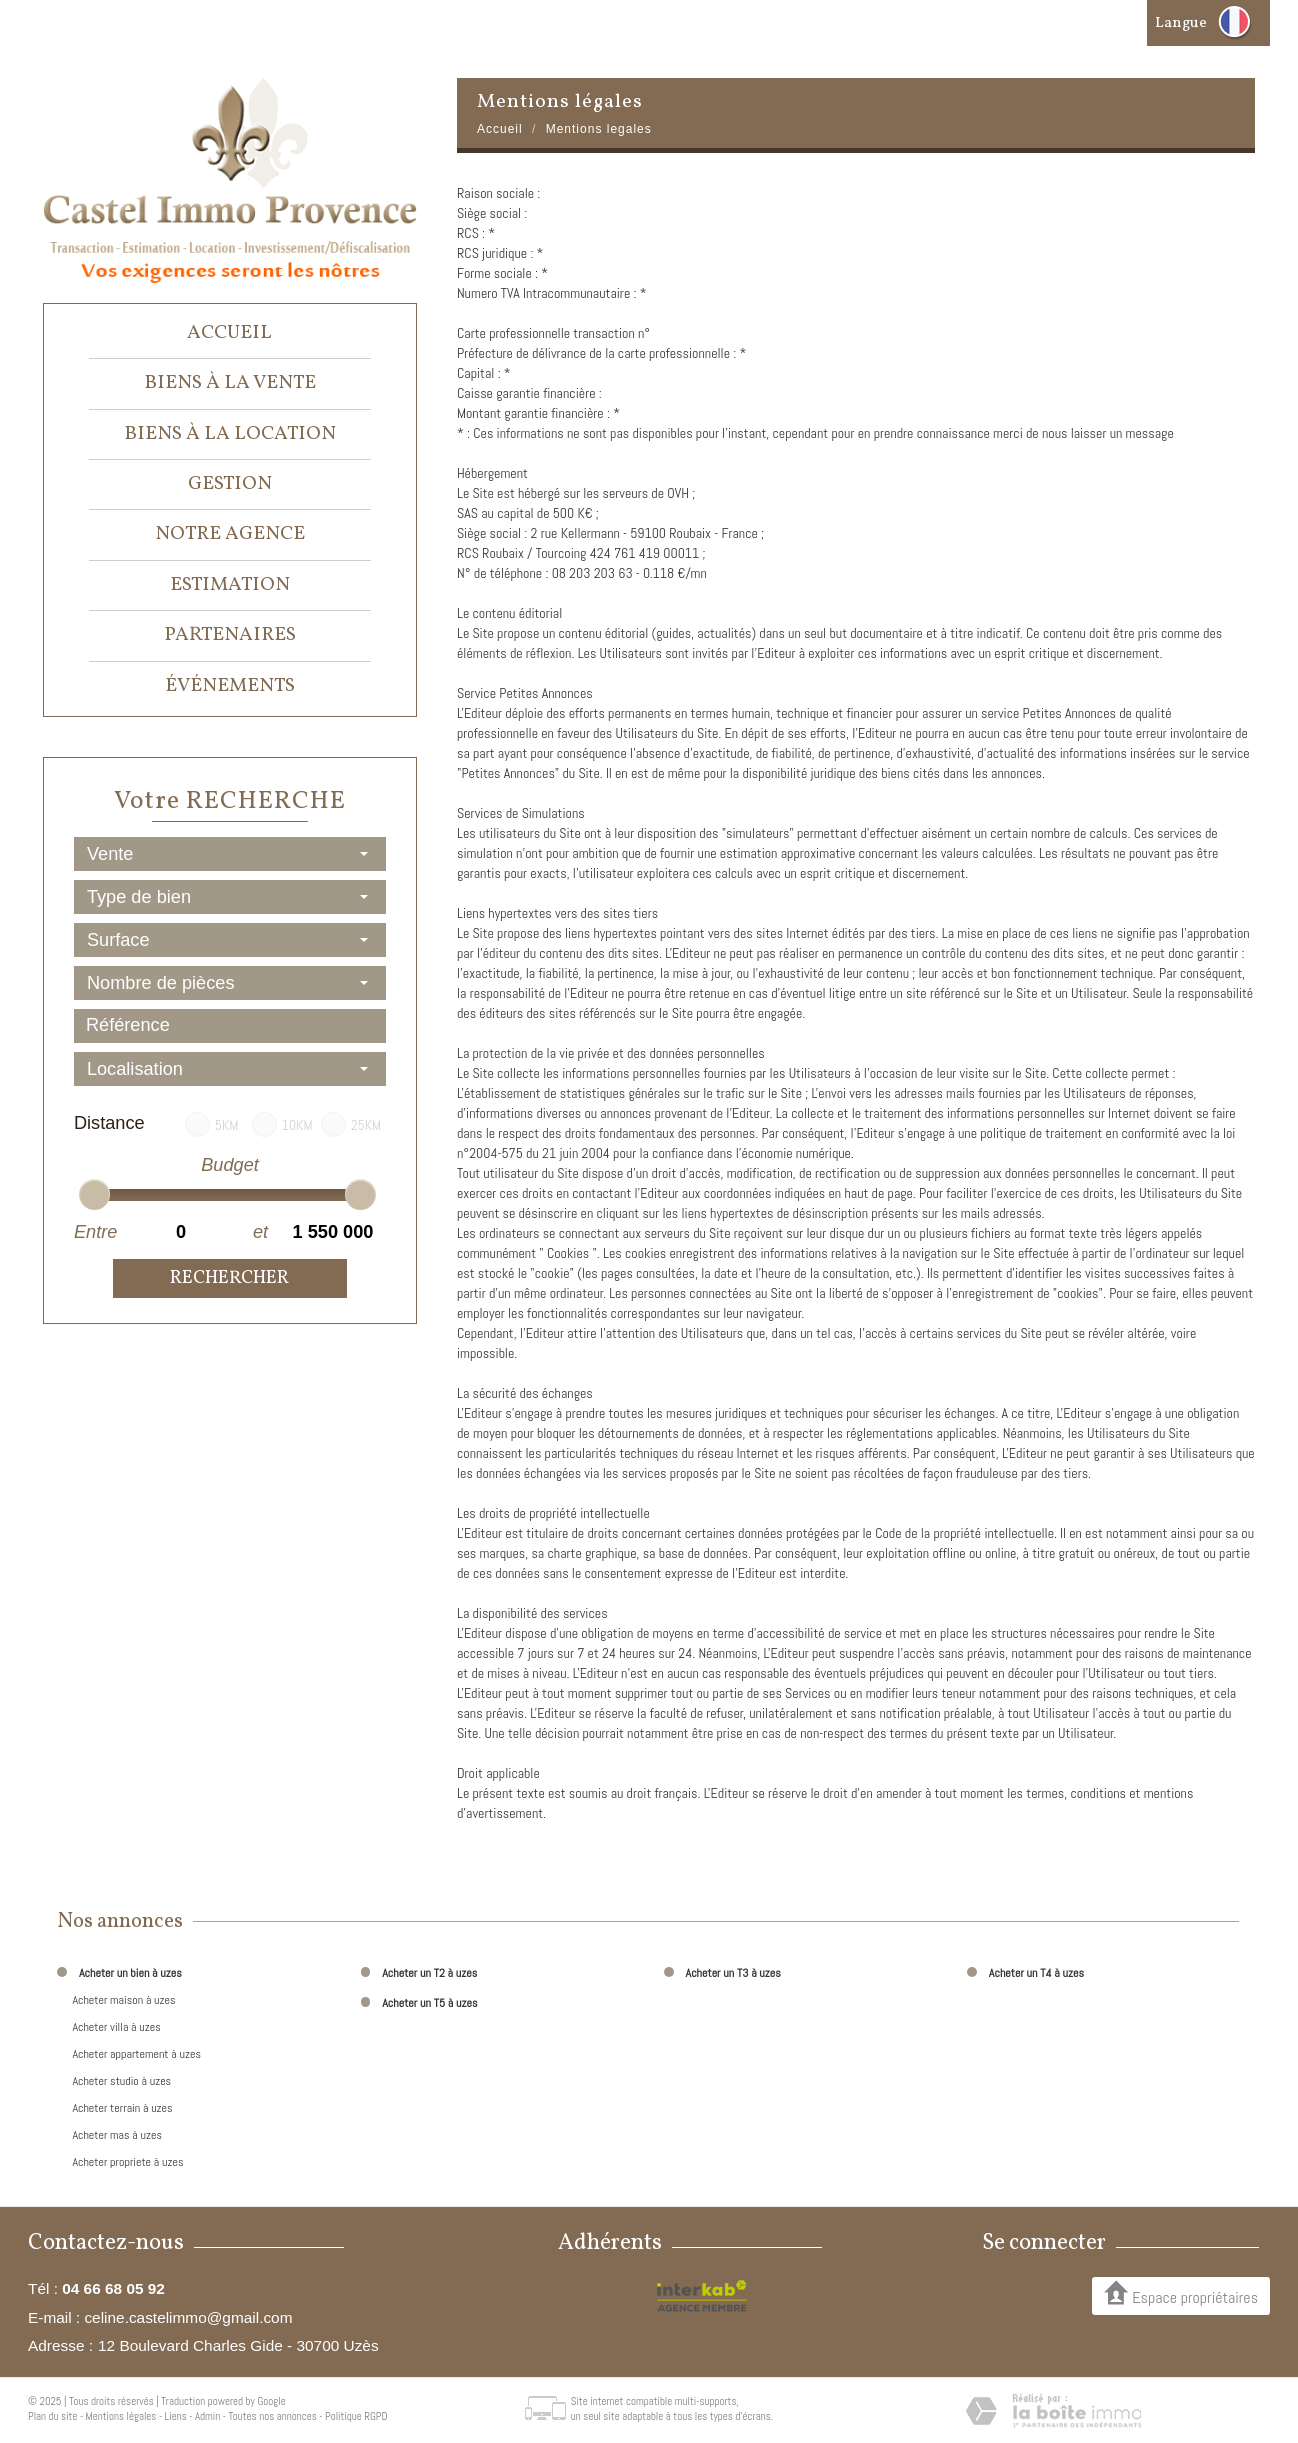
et (260, 1232)
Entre (95, 1232)
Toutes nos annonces (272, 2416)
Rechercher (229, 1278)
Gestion (230, 484)
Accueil (229, 333)
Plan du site (52, 2416)
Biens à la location (230, 434)
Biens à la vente (230, 383)
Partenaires (230, 635)
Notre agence (230, 534)
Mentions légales (121, 2416)
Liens (176, 2416)
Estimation (230, 585)
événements (230, 686)
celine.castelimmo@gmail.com (188, 2317)
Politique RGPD (356, 2416)
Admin (207, 2416)
